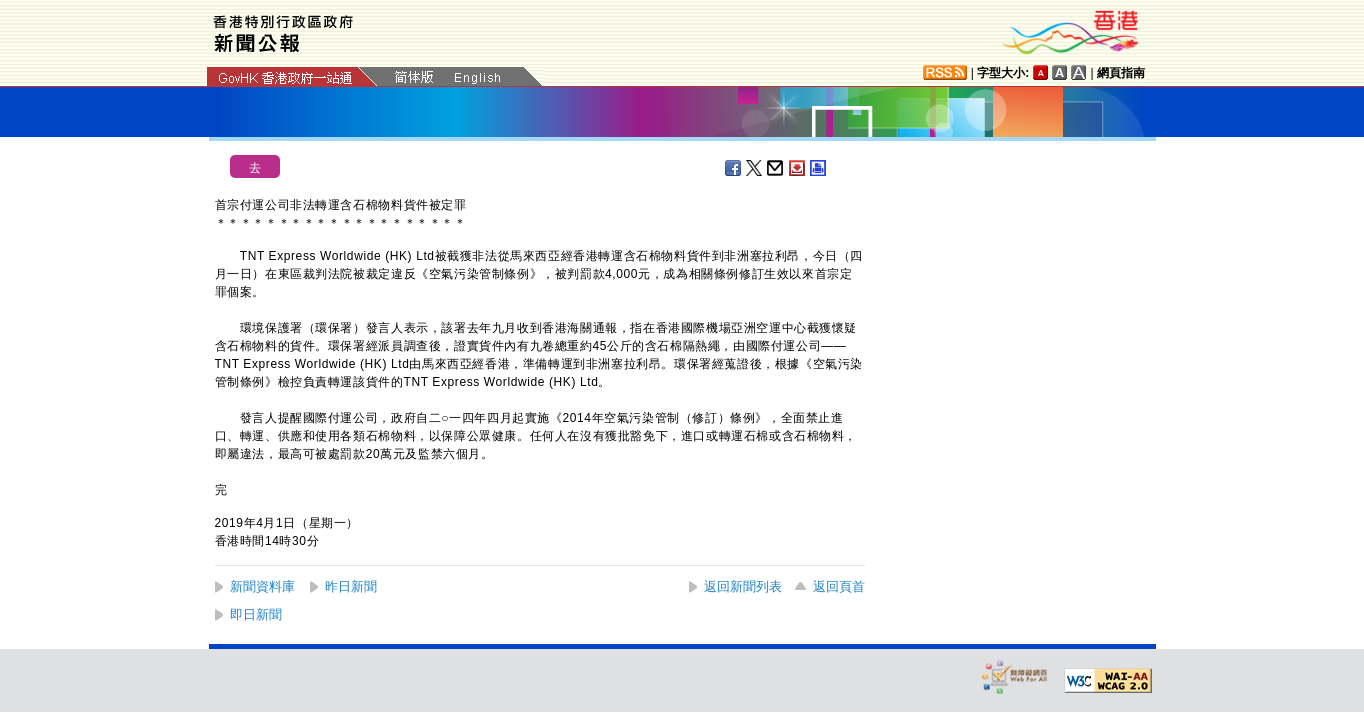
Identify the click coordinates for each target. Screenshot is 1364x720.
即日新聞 (256, 614)
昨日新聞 (351, 586)
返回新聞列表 (743, 586)
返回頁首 (839, 586)
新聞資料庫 (262, 586)
